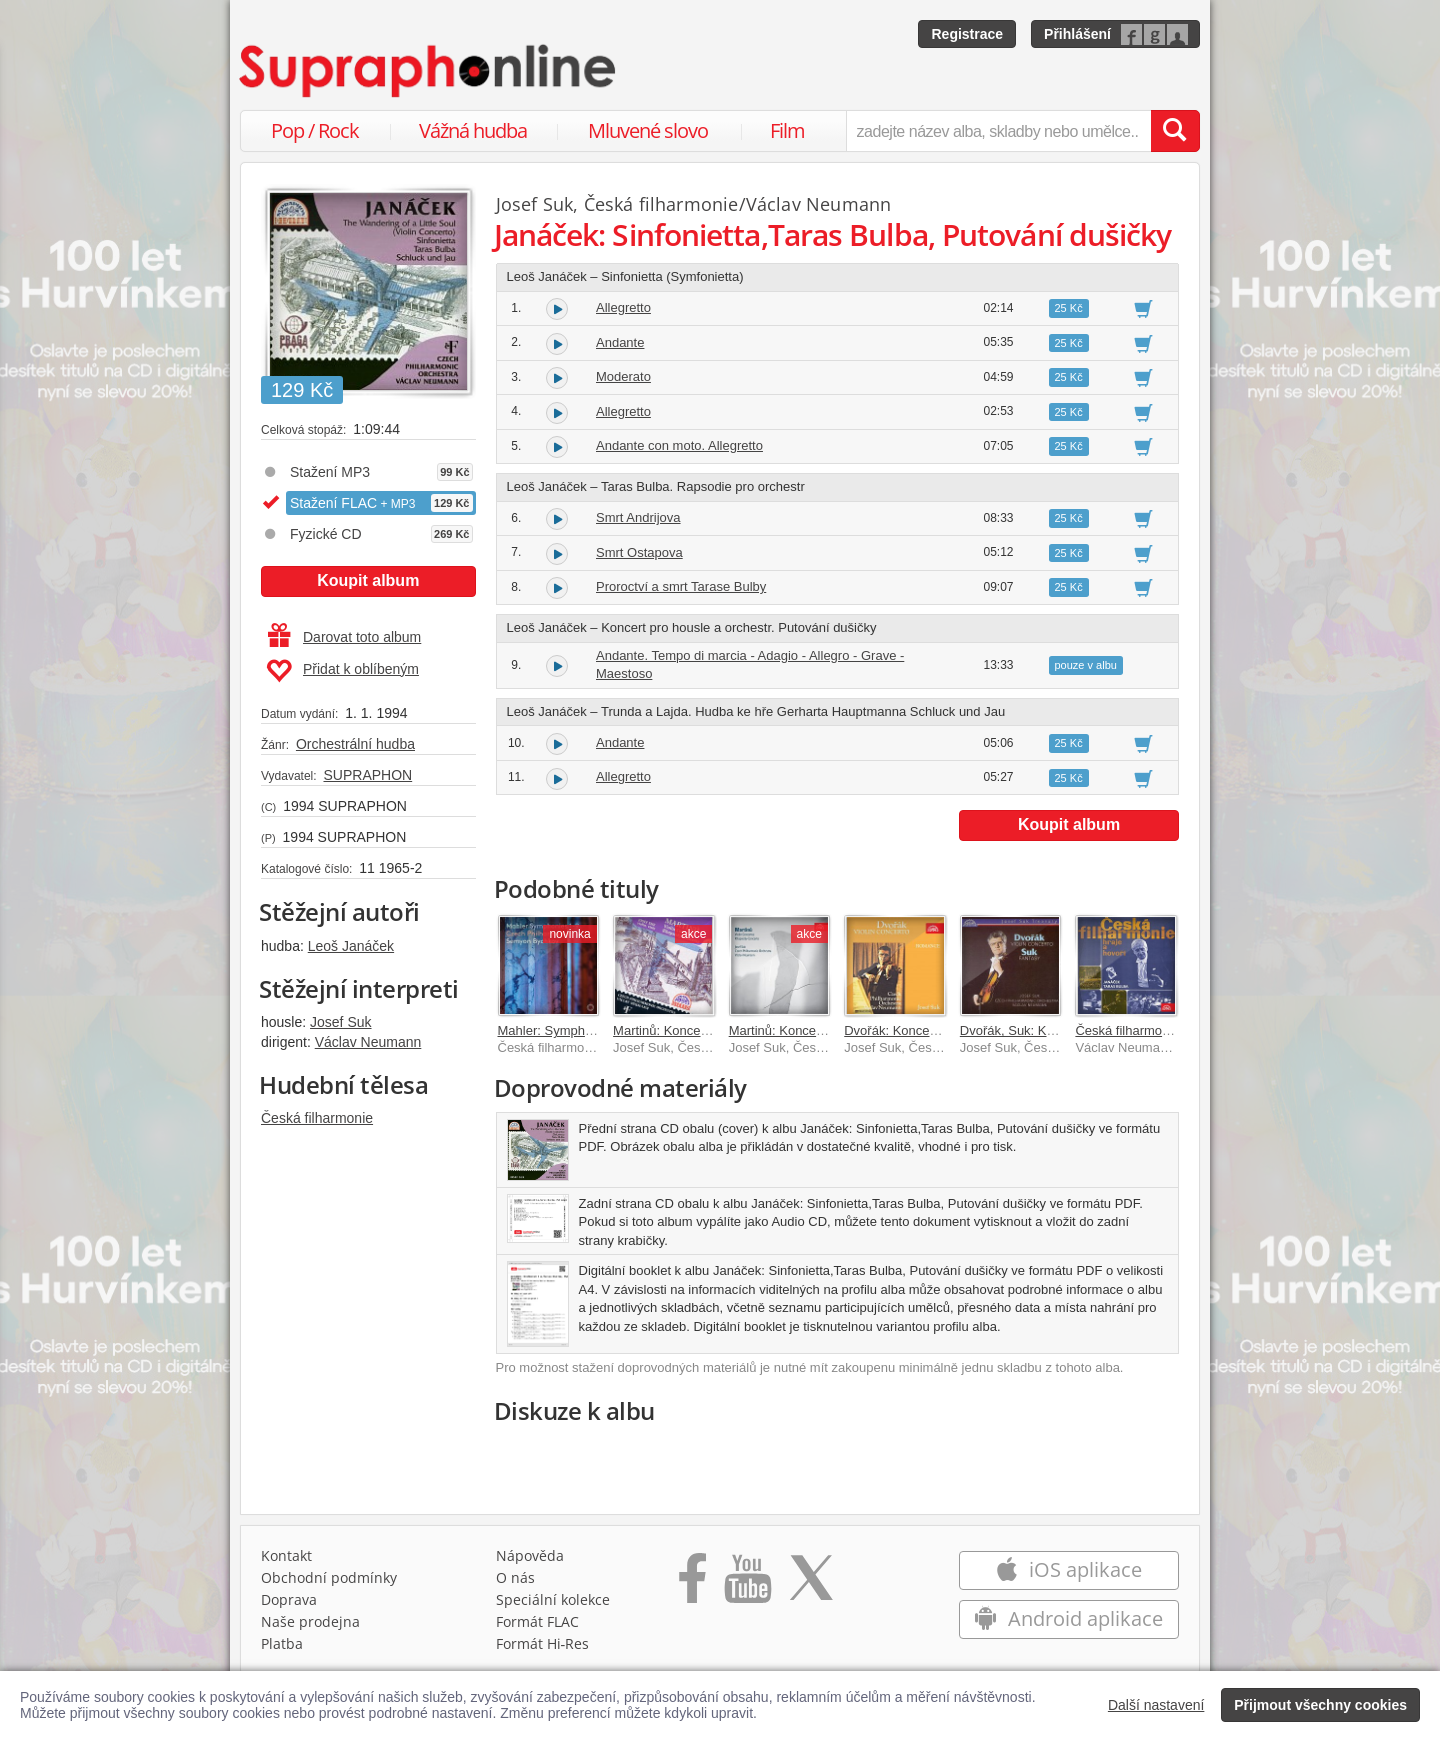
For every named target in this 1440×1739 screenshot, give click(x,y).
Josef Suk (340, 1022)
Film (787, 130)
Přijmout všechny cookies (1320, 1705)
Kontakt (286, 1555)
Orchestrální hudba (355, 744)
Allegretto (623, 307)
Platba (282, 1643)
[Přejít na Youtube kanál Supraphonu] (747, 1585)
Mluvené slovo (648, 130)
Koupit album (368, 580)
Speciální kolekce (553, 1599)
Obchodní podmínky (329, 1577)
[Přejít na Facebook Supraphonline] (692, 1585)
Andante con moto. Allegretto (679, 445)
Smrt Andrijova (638, 517)
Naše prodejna (310, 1621)
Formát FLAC (537, 1621)
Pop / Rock (315, 130)
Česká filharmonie (317, 1118)
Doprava (289, 1599)
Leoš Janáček (351, 946)
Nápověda (530, 1555)
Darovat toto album (344, 637)
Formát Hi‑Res (543, 1643)
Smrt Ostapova (639, 552)
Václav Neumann (368, 1042)
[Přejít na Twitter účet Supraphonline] (811, 1585)
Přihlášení (1077, 34)
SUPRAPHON (367, 775)
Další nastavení (1156, 1705)
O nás (515, 1577)
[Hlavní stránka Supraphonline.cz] (429, 71)
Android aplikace (1068, 1618)
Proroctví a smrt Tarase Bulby (681, 586)
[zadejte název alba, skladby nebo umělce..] (998, 131)
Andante (620, 342)
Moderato (623, 376)
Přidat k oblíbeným (342, 671)
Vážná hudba (473, 130)
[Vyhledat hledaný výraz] (1175, 131)
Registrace (967, 34)
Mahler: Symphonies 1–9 (570, 1030)
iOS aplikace (1068, 1569)
